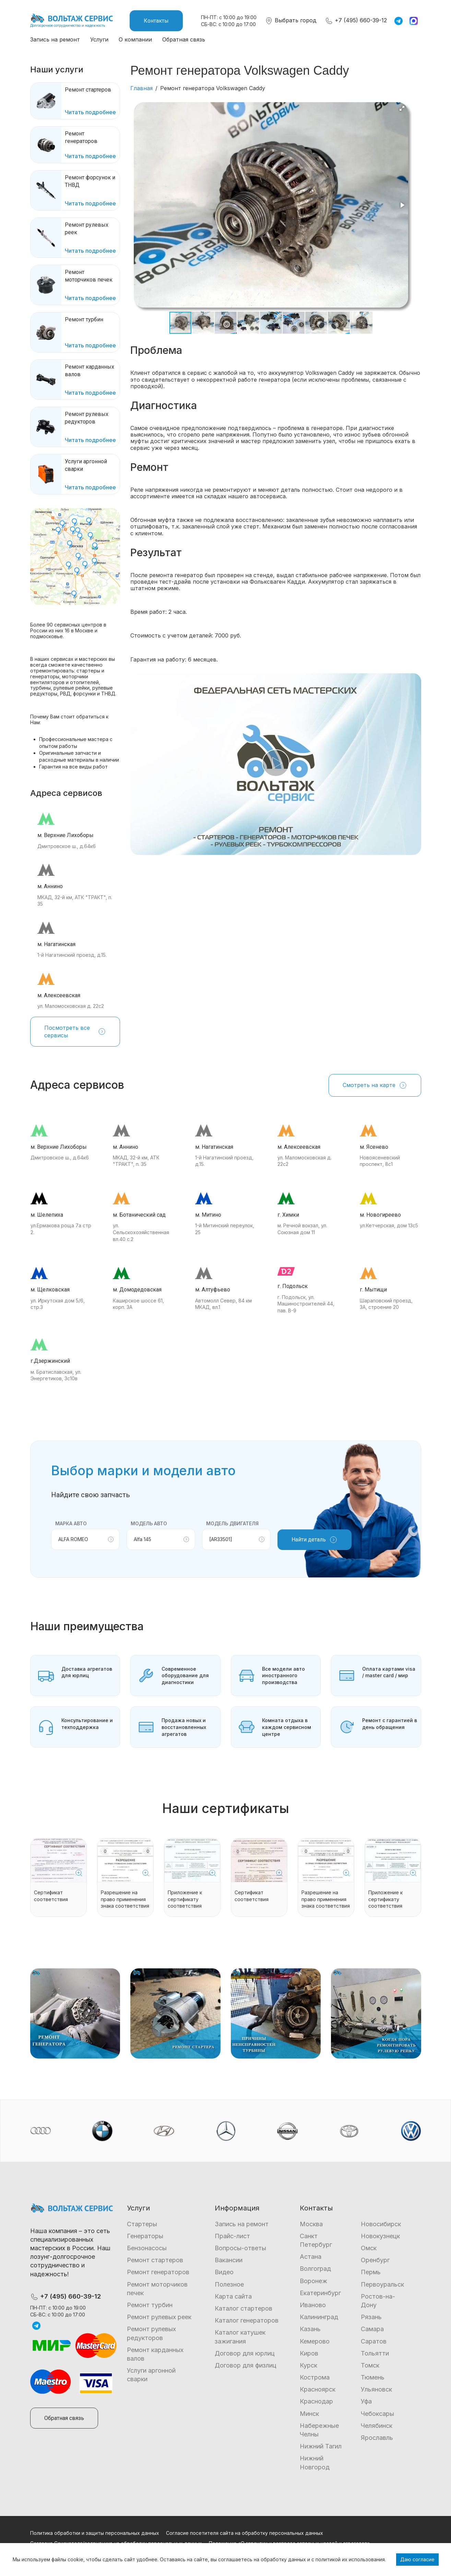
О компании (135, 39)
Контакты (156, 20)
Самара (372, 2329)
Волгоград (315, 2268)
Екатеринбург (320, 2293)
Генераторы (145, 2236)
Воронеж (313, 2281)
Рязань (371, 2317)
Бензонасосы (147, 2248)
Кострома (315, 2377)
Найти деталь (314, 1540)
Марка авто (71, 1523)
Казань (310, 2329)
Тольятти (375, 2353)
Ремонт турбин (150, 2305)
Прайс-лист (232, 2236)
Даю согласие (417, 2559)
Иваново (313, 2305)
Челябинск (376, 2425)
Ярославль (377, 2437)
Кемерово (315, 2341)
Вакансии (228, 2260)
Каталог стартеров (243, 2308)
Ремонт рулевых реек (159, 2317)
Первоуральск (382, 2284)
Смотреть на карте (375, 1085)
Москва (311, 2224)
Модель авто (149, 1523)
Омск (369, 2248)
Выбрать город (291, 20)
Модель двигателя (232, 1523)
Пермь (371, 2272)
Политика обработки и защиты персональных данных (94, 2533)
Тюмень (372, 2377)
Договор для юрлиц (245, 2353)
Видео (224, 2272)
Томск (370, 2365)
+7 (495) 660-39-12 (356, 20)
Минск (309, 2413)
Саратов (374, 2341)
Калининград (319, 2317)
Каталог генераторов (246, 2320)
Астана (310, 2256)
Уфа (366, 2401)
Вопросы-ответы (240, 2248)
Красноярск (317, 2389)
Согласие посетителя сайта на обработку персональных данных (244, 2533)
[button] (401, 108)
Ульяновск (376, 2389)
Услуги (99, 39)
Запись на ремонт (55, 39)
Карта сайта (233, 2296)
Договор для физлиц (245, 2365)
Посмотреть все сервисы (75, 1031)
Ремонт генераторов (158, 2272)
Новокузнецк (380, 2236)
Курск (308, 2365)
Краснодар (316, 2401)
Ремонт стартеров (155, 2260)
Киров (309, 2353)
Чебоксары (377, 2413)
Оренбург (375, 2260)
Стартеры (142, 2224)
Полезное (229, 2284)
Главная (141, 88)
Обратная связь (183, 39)
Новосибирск (381, 2224)
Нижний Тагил (321, 2446)
